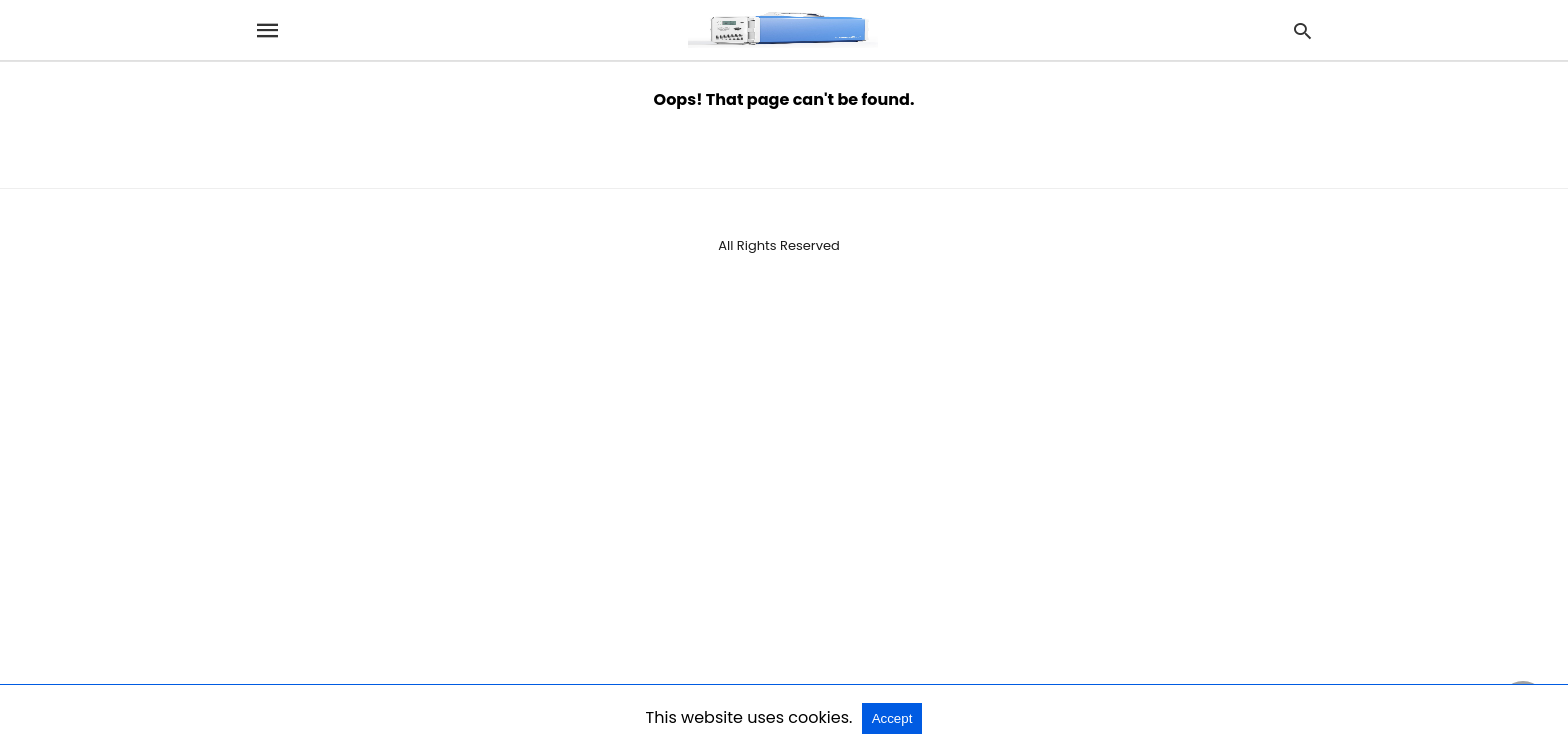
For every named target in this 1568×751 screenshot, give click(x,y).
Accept (892, 718)
